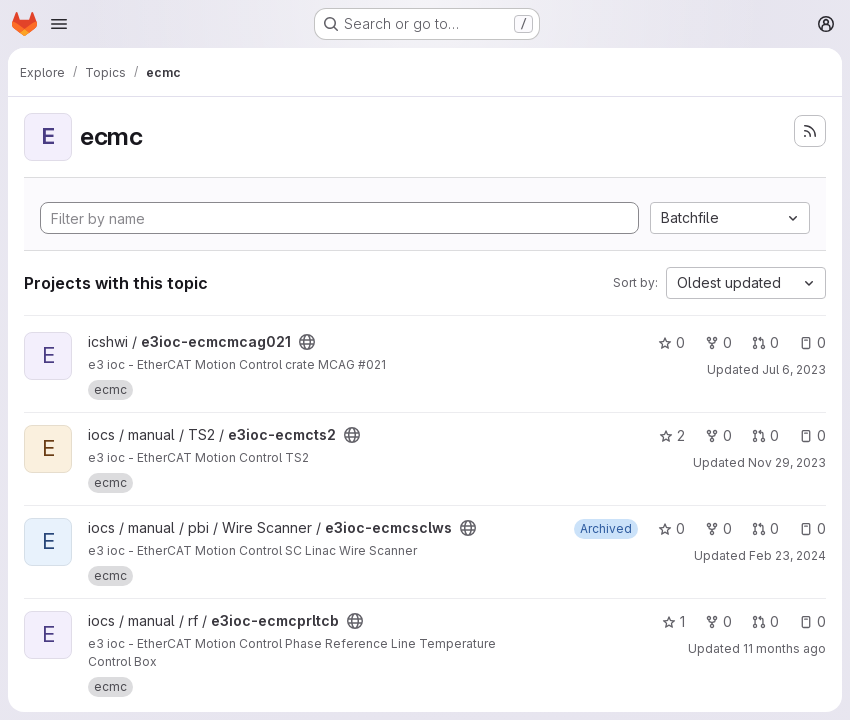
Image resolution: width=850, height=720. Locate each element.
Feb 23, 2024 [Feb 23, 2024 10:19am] (787, 555)
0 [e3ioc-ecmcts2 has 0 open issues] (812, 435)
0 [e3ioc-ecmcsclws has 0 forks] (718, 528)
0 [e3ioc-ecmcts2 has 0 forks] (718, 435)
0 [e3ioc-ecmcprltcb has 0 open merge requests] (765, 621)
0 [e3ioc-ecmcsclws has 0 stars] (671, 528)
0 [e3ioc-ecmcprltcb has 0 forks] (718, 621)
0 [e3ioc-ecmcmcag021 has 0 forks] (718, 342)
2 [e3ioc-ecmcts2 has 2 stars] (672, 435)
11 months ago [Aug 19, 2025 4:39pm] (784, 648)
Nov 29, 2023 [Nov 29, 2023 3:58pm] (787, 462)
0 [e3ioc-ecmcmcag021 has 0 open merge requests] (765, 342)
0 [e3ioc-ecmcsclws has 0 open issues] (812, 528)
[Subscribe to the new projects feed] (810, 131)
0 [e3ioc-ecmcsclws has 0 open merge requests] (765, 528)
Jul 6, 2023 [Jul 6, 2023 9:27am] (794, 369)
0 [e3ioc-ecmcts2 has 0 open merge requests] (765, 435)
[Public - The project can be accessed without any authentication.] (307, 342)
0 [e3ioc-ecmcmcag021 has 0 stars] (671, 342)
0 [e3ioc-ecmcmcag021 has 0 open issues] (812, 342)
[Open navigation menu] (59, 24)
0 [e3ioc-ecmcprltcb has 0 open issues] (812, 621)
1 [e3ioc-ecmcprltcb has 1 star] (673, 621)
